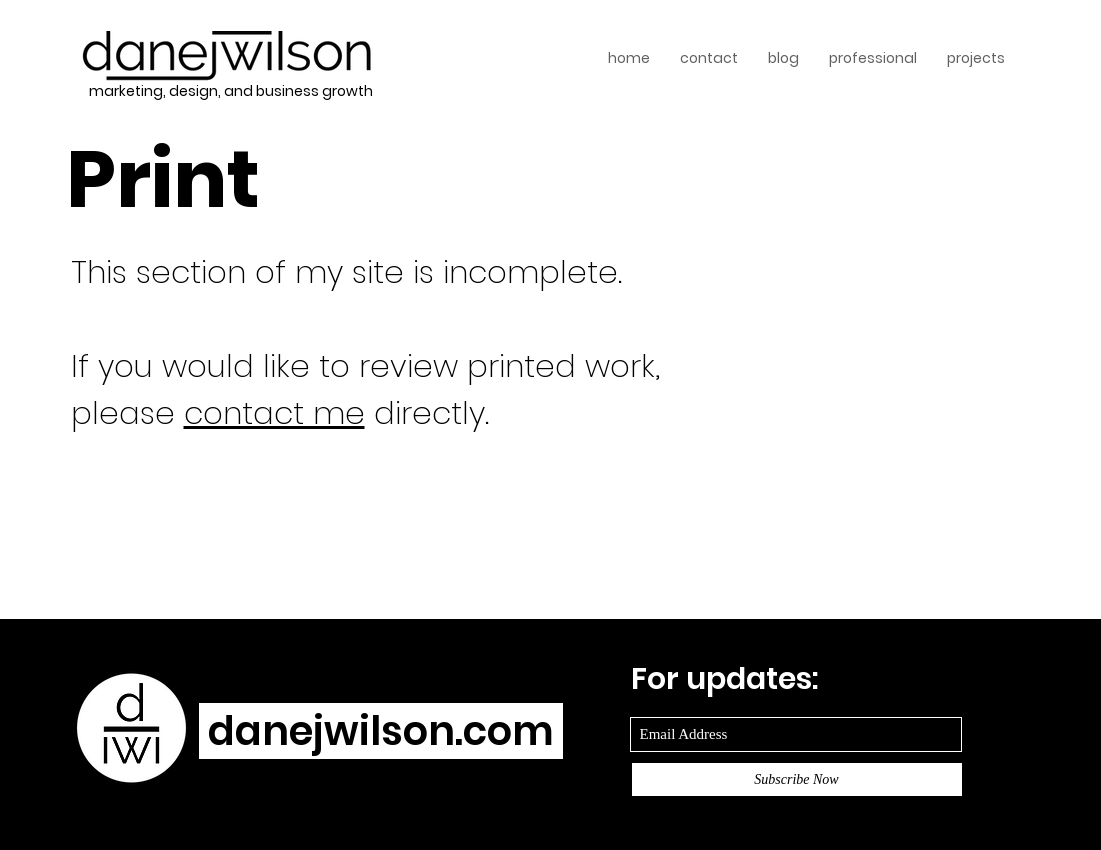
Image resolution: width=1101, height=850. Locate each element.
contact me (274, 413)
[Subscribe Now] (797, 779)
